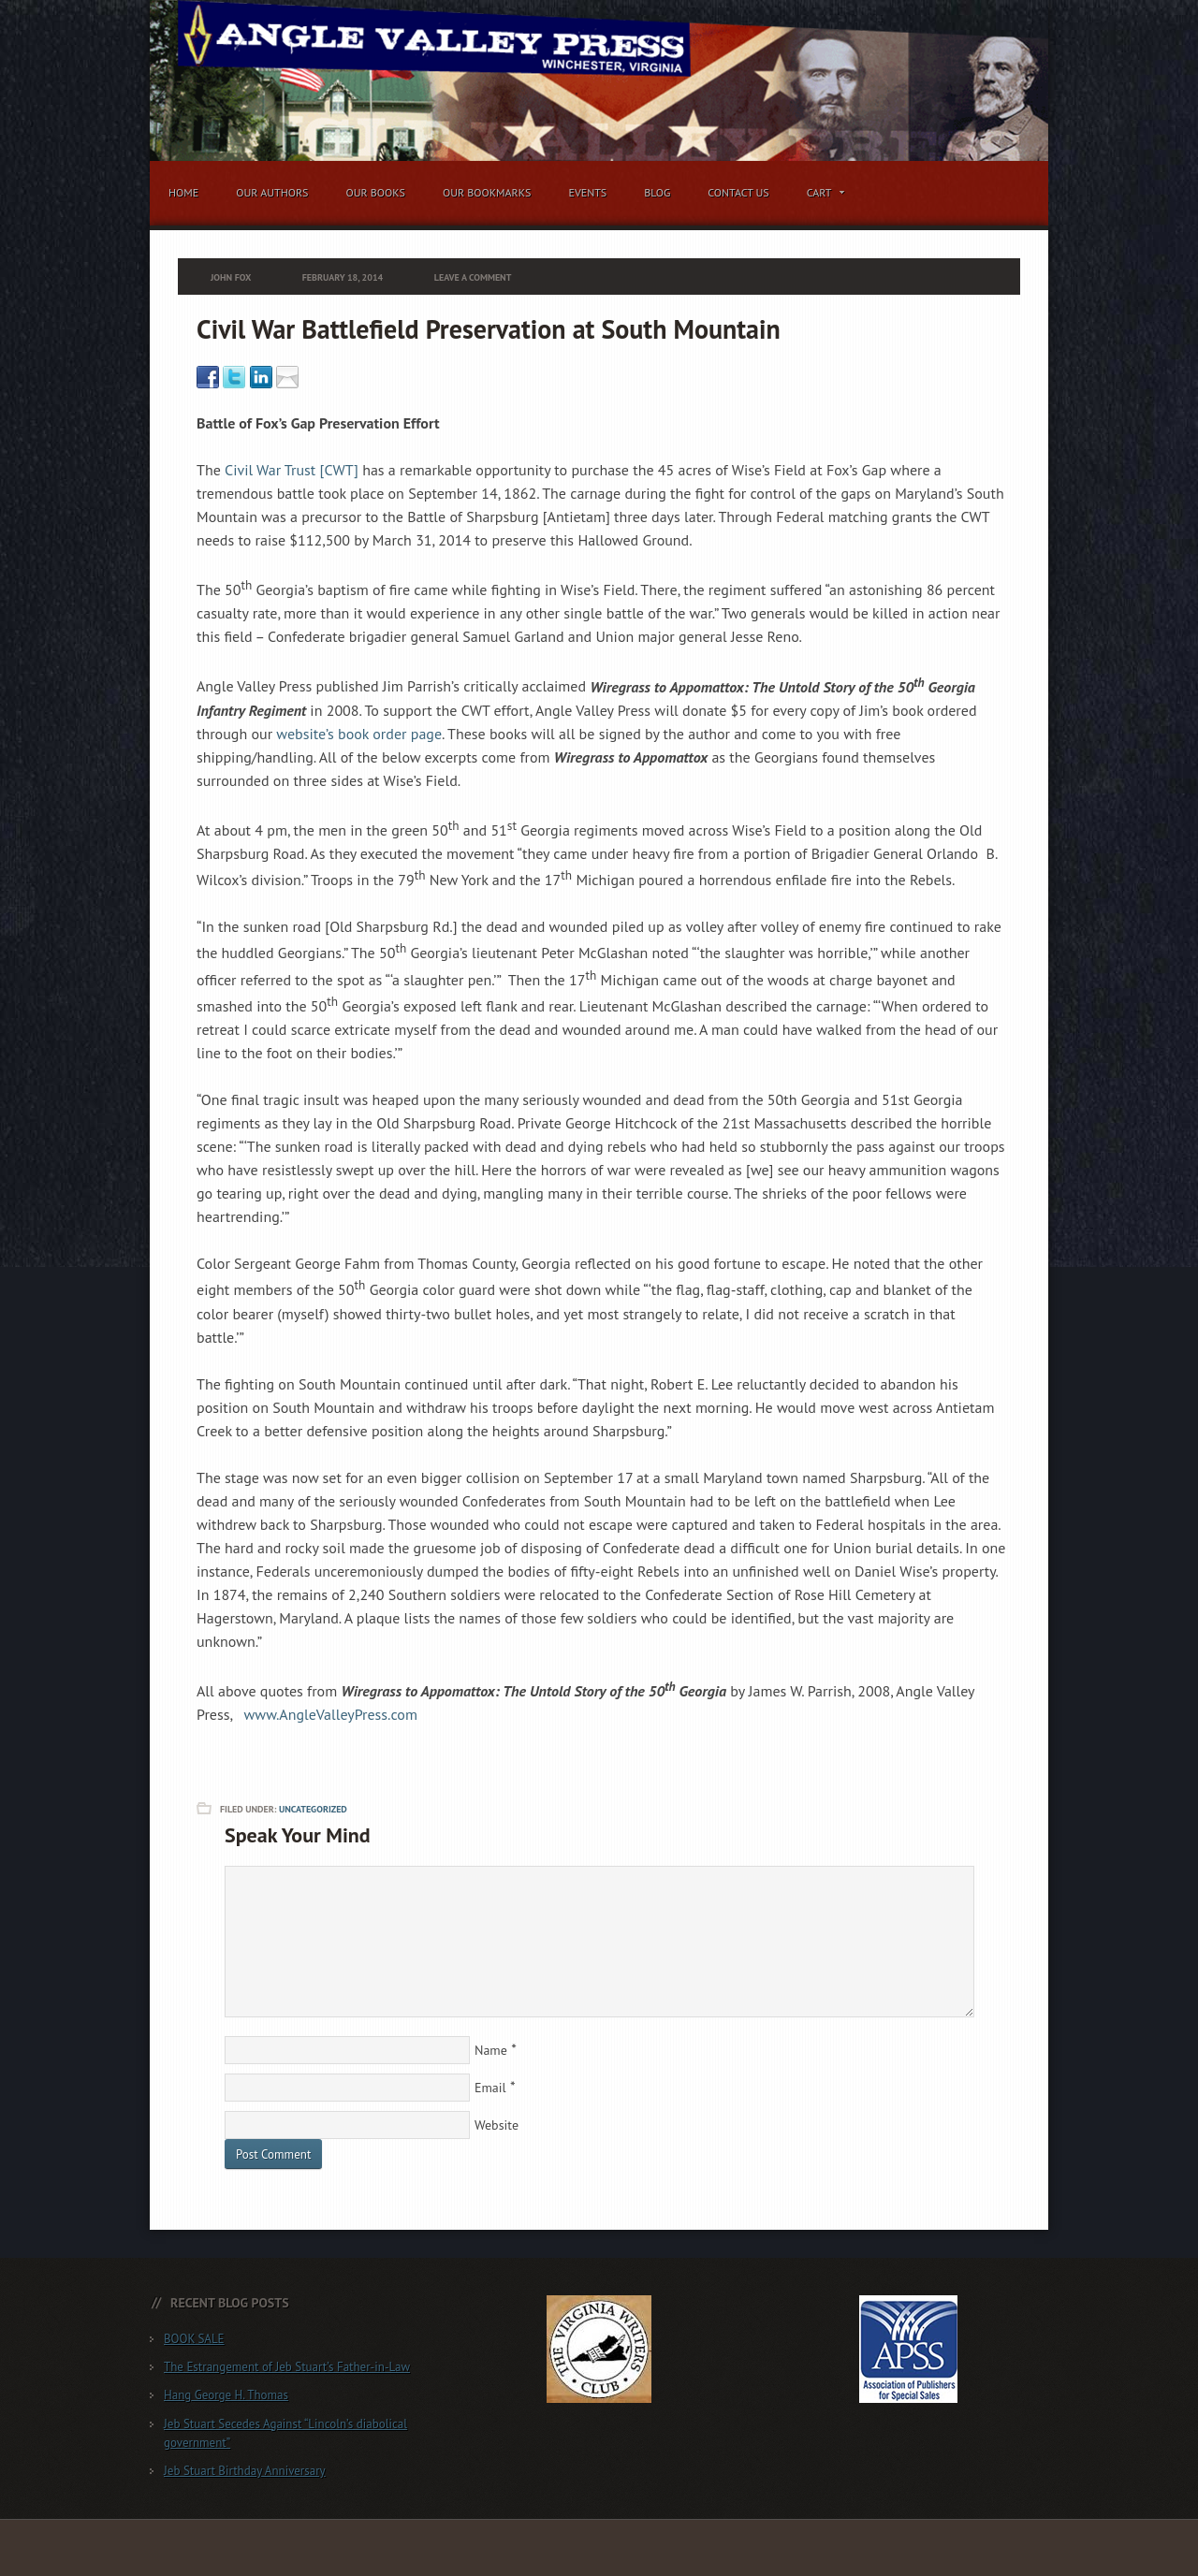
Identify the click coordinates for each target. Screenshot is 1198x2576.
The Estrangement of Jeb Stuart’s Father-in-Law (287, 2367)
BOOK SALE (194, 2339)
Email (490, 2087)
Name (491, 2050)
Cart (821, 195)
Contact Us (738, 192)
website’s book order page (359, 733)
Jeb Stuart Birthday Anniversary (245, 2471)
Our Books (375, 192)
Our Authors (272, 192)
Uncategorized (313, 1809)
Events (587, 192)
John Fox (231, 277)
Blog (657, 192)
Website (497, 2125)
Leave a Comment (473, 277)
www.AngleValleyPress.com (330, 1714)
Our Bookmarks (487, 192)
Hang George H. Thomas (226, 2395)
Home (183, 192)
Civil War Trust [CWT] (293, 469)
